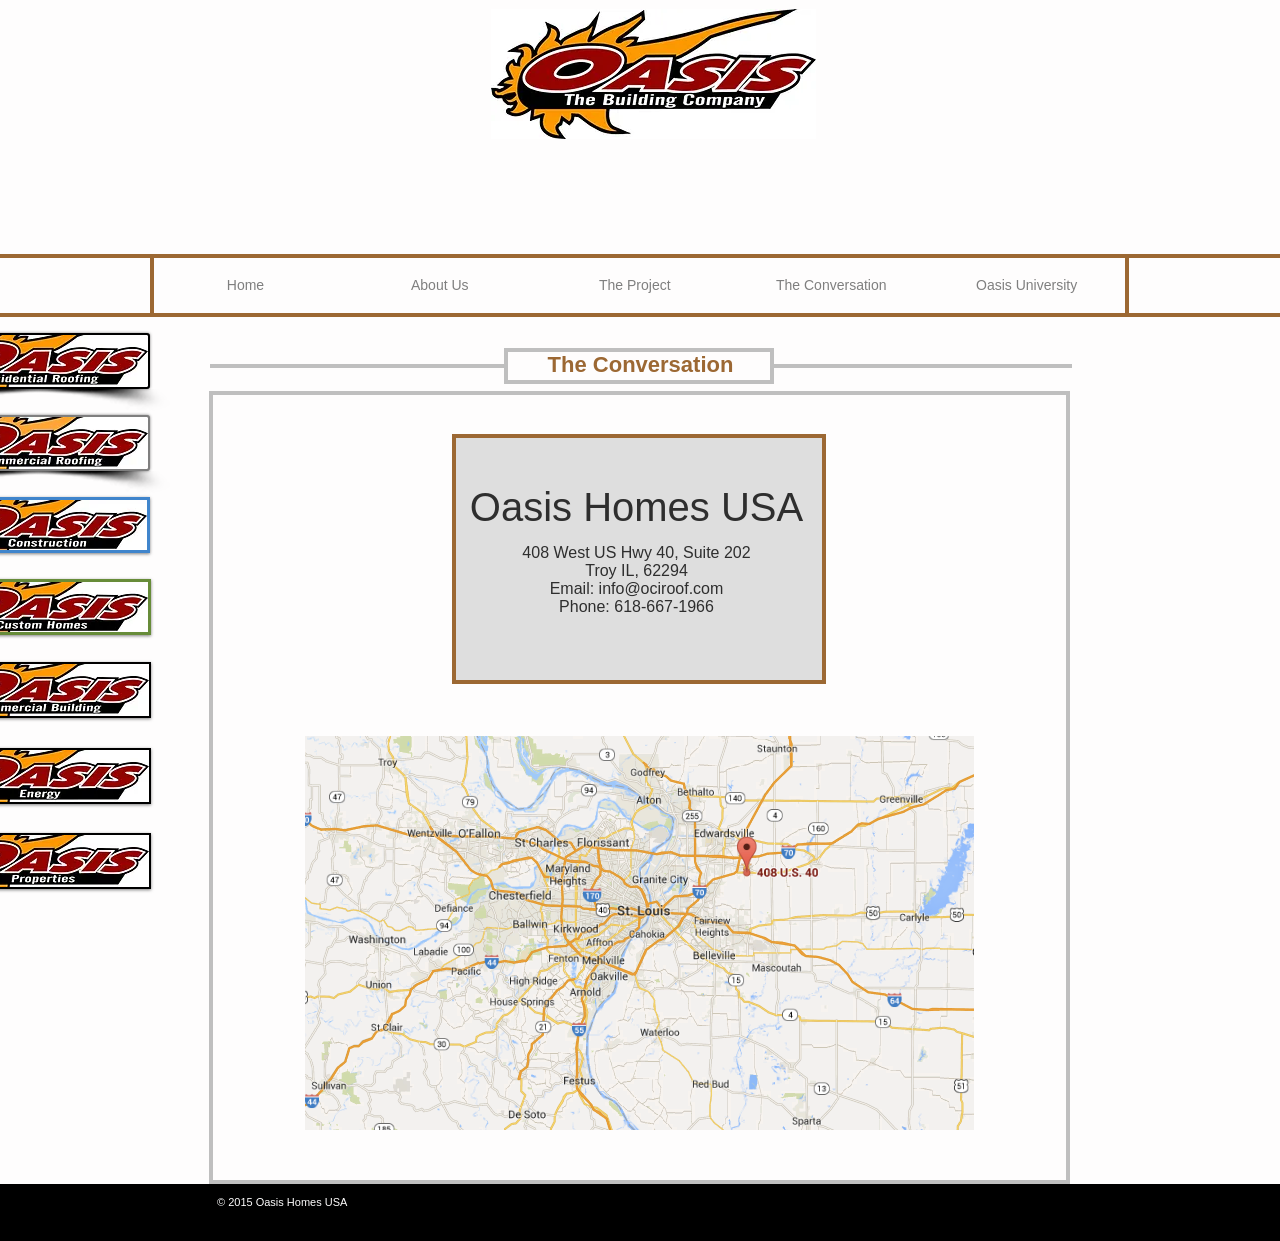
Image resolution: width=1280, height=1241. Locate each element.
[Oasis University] (1026, 285)
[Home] (245, 285)
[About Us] (440, 285)
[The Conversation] (831, 285)
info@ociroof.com (661, 588)
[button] (631, 285)
